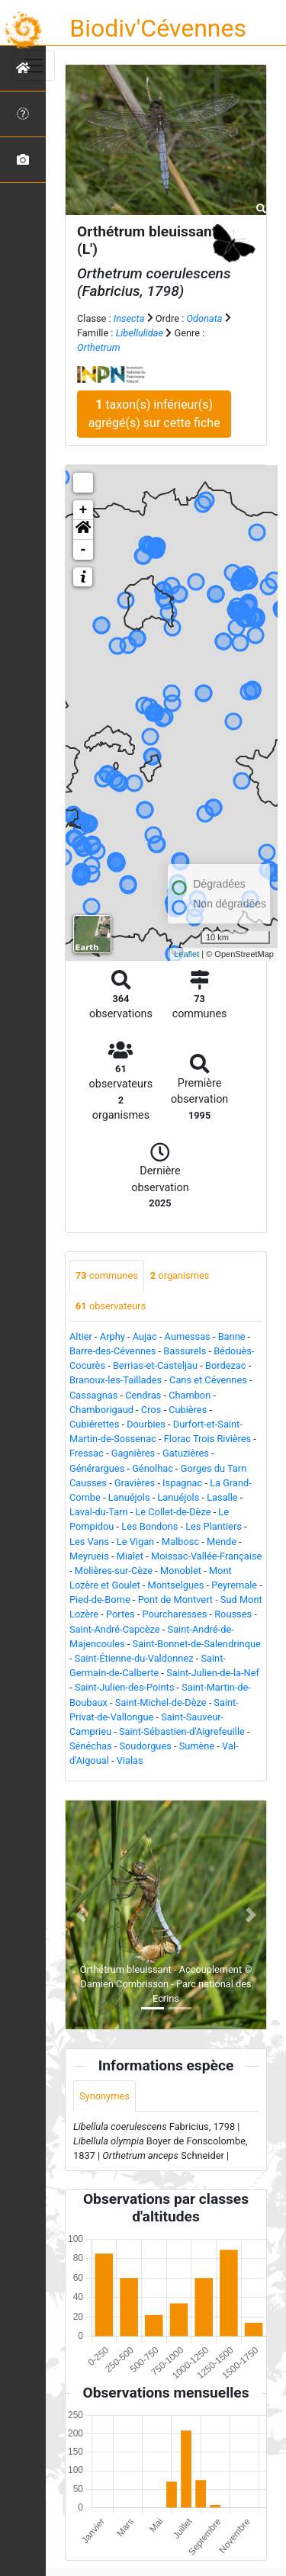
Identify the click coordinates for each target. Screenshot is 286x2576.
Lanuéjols (129, 1497)
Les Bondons (149, 1526)
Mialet (130, 1556)
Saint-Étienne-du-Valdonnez (134, 1658)
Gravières (134, 1483)
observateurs (111, 1306)
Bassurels (184, 1351)
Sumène (197, 1746)
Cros (151, 1409)
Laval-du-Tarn (98, 1512)
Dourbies (146, 1424)
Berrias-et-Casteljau (155, 1365)
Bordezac (225, 1365)
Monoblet (180, 1570)
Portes (120, 1614)
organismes (180, 1275)
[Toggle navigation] (33, 65)
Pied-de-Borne (99, 1599)
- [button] (83, 550)
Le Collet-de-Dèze (172, 1512)
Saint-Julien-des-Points (125, 1687)
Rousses (233, 1614)
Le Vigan (135, 1541)
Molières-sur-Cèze (114, 1570)
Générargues (96, 1468)
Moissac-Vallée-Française (206, 1556)
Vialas (130, 1760)
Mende (221, 1541)
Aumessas (187, 1336)
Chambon (189, 1395)
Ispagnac (182, 1483)
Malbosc (180, 1541)
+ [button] (83, 510)
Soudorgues (145, 1746)
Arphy (112, 1336)
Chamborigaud (101, 1409)
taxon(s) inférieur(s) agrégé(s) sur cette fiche (154, 413)
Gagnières (133, 1453)
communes (107, 1275)
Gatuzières (185, 1453)
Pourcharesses (174, 1614)
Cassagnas (93, 1395)
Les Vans (89, 1541)
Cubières (188, 1409)
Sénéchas (90, 1746)
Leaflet (186, 954)
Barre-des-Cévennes (112, 1351)
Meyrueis (89, 1556)
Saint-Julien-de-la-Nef (212, 1672)
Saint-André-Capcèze (114, 1629)
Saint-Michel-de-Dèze (161, 1702)
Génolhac (152, 1468)
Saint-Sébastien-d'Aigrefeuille (182, 1731)
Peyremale (234, 1585)
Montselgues (176, 1585)
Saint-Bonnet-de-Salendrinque (197, 1643)
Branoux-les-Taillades (115, 1380)
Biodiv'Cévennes (157, 28)
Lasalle (222, 1497)
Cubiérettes (94, 1424)
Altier (80, 1336)
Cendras (143, 1395)
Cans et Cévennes (208, 1380)
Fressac (86, 1453)
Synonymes (104, 2096)
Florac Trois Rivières (207, 1438)
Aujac (145, 1336)
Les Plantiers (213, 1526)
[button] (83, 530)
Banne (232, 1336)
